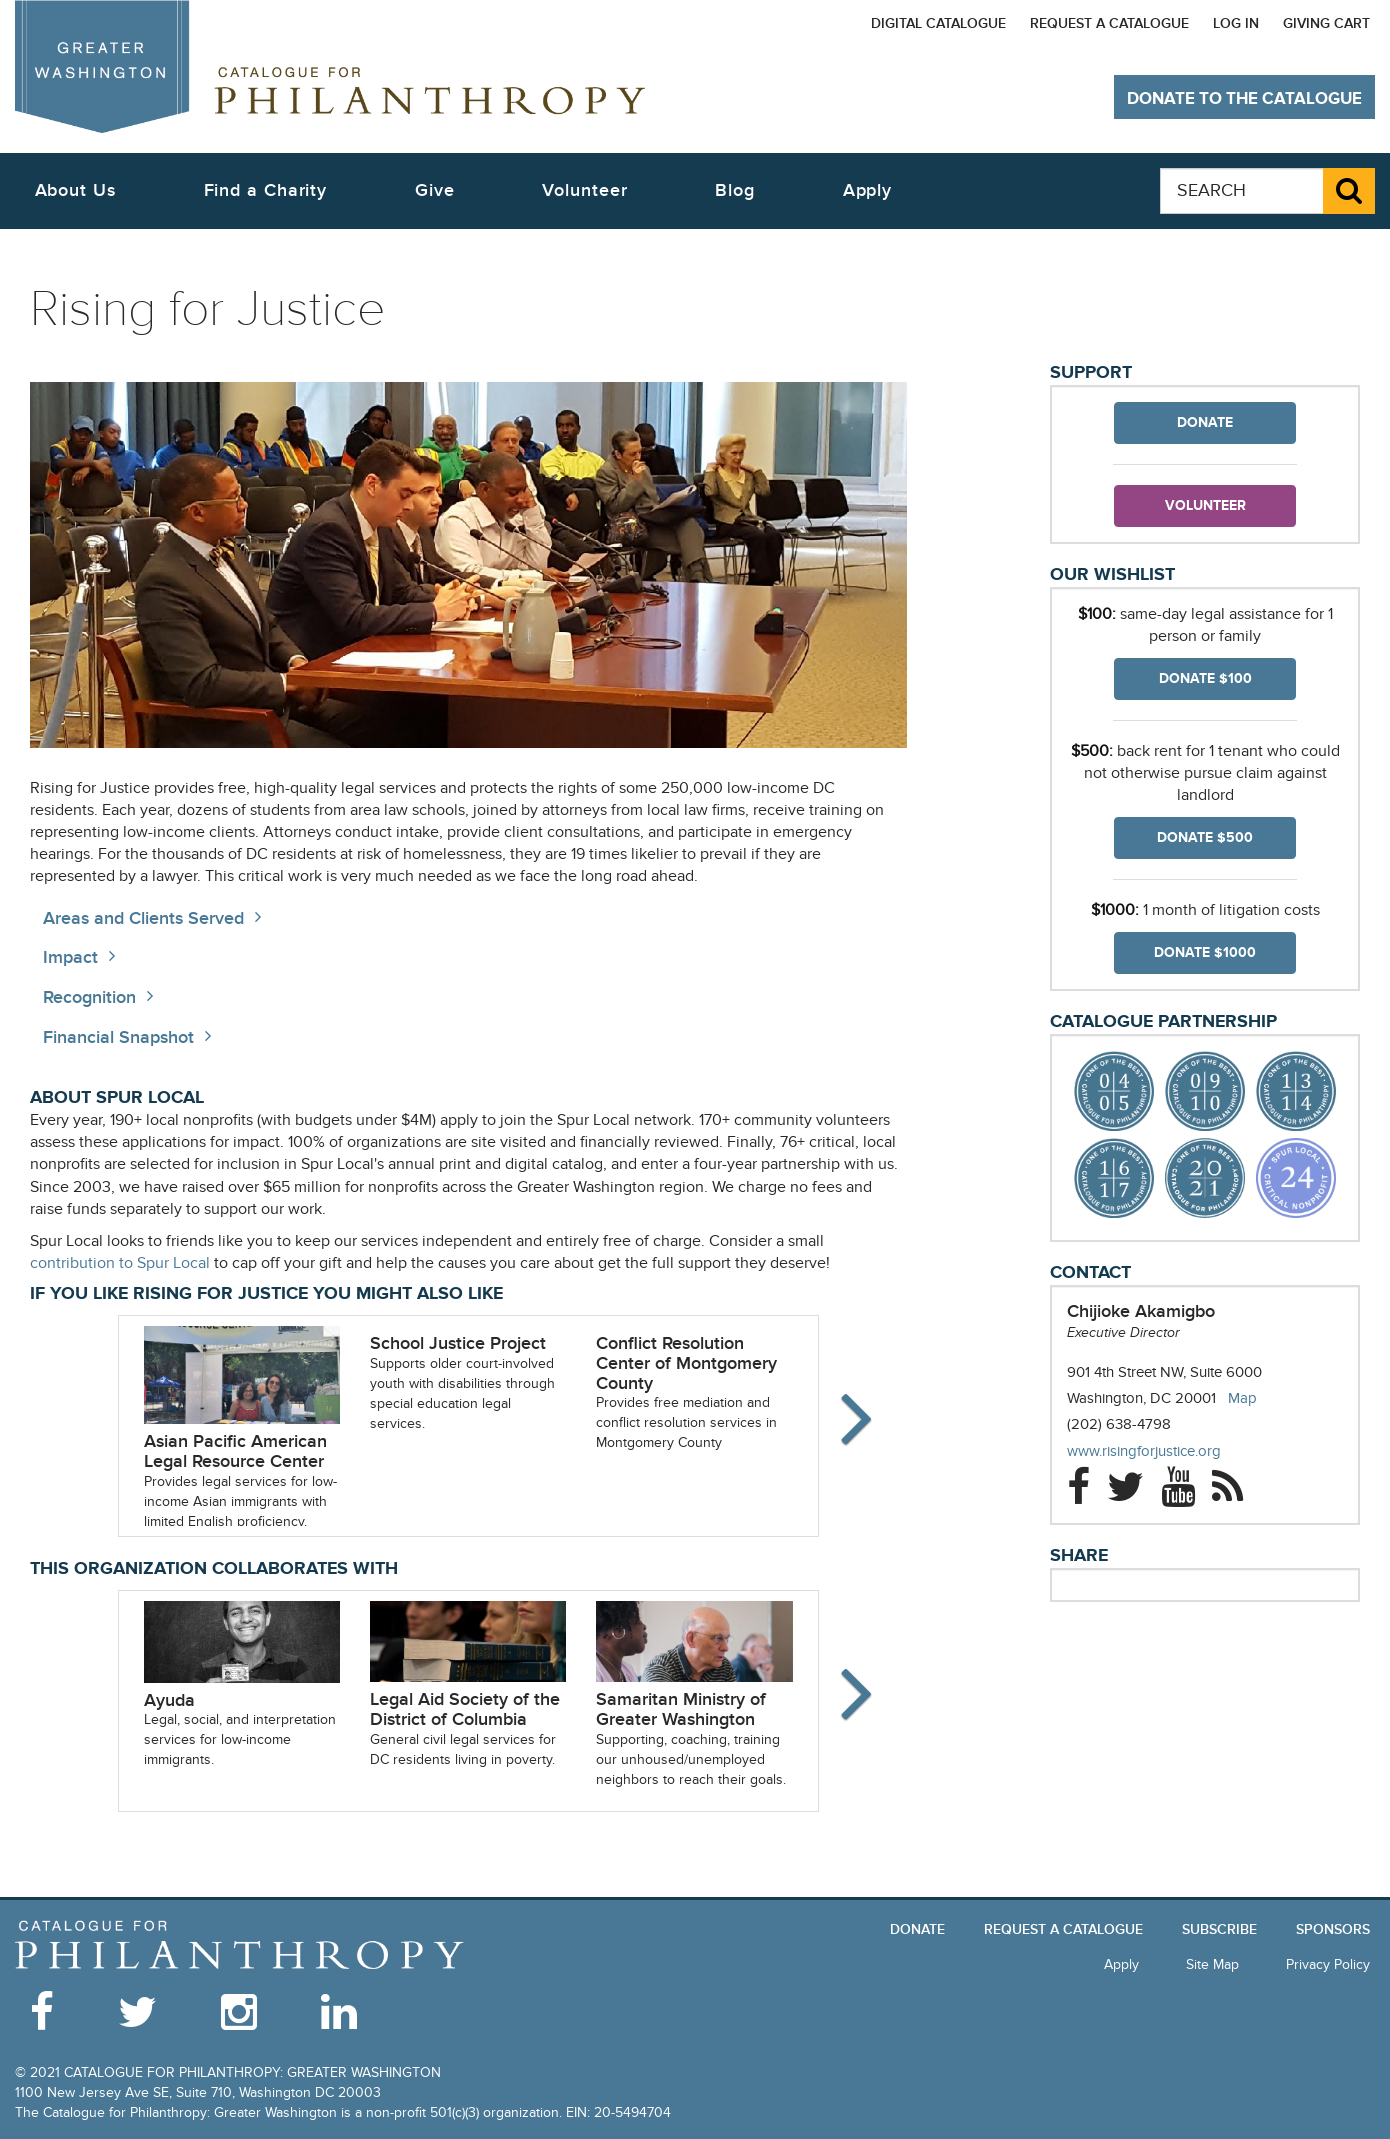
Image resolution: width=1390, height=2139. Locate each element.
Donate (1205, 422)
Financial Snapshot (118, 1037)
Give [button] (435, 190)
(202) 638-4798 (1119, 1424)
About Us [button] (75, 190)
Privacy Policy (1328, 1964)
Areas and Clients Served (143, 918)
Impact (70, 957)
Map (1242, 1398)
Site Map (1212, 1964)
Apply (868, 190)
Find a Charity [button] (266, 190)
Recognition (89, 997)
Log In (1236, 23)
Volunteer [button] (584, 190)
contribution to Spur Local (120, 1263)
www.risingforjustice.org (1164, 1451)
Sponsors (1333, 1929)
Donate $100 (1205, 678)
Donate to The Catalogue (1244, 99)
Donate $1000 (1205, 952)
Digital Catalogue (938, 23)
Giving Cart (1326, 23)
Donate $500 (1205, 837)
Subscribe (1219, 1929)
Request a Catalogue (1109, 23)
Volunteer (1205, 505)
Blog (735, 190)
